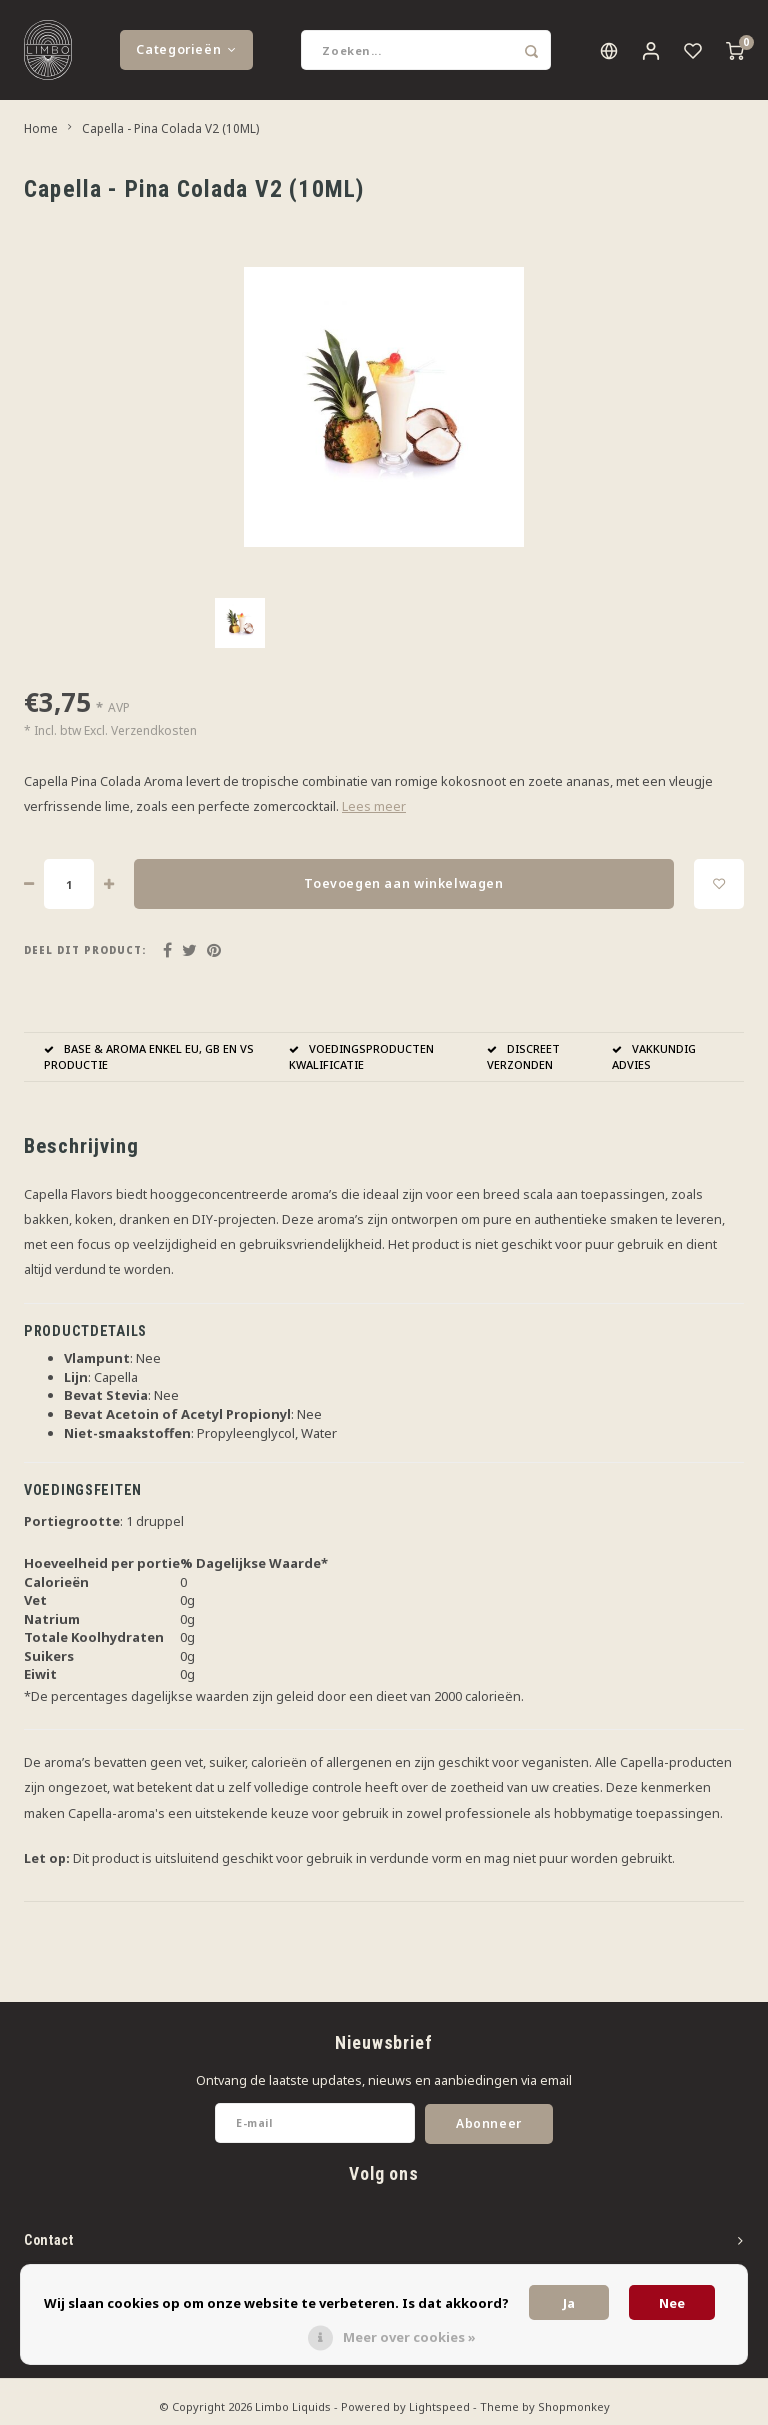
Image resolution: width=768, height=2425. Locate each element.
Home (41, 128)
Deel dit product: (85, 950)
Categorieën (186, 49)
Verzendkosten (154, 730)
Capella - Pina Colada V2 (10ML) (170, 128)
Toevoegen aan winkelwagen (403, 883)
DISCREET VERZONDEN (523, 1056)
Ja (569, 2303)
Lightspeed (439, 2406)
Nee (672, 2303)
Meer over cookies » (409, 2337)
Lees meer (374, 806)
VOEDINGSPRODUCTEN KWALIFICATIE (361, 1056)
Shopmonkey (574, 2406)
